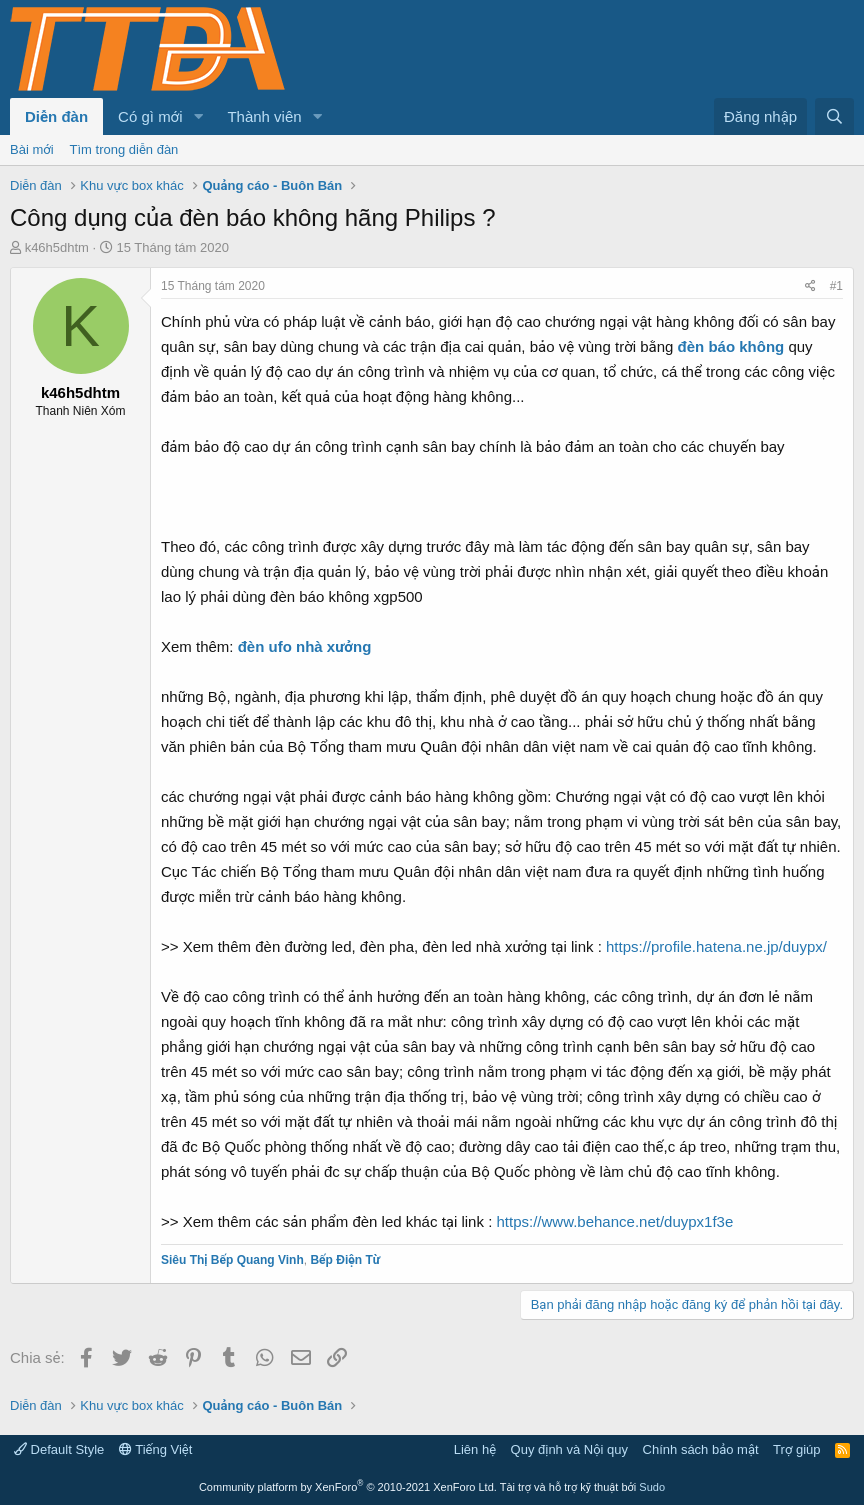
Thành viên (264, 116)
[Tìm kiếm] (834, 116)
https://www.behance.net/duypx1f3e (614, 1221)
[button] (198, 116)
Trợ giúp (796, 1449)
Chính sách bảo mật (701, 1449)
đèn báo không (731, 346)
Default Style (59, 1449)
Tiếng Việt (156, 1449)
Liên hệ (475, 1449)
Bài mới (32, 149)
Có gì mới (150, 116)
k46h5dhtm (57, 247)
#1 (836, 286)
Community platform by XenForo (348, 1487)
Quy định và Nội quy (570, 1449)
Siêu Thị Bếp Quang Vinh (232, 1260)
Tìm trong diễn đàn (124, 149)
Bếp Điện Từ (345, 1260)
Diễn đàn (56, 116)
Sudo (652, 1487)
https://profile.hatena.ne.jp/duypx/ (716, 946)
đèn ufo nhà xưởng (305, 646)
